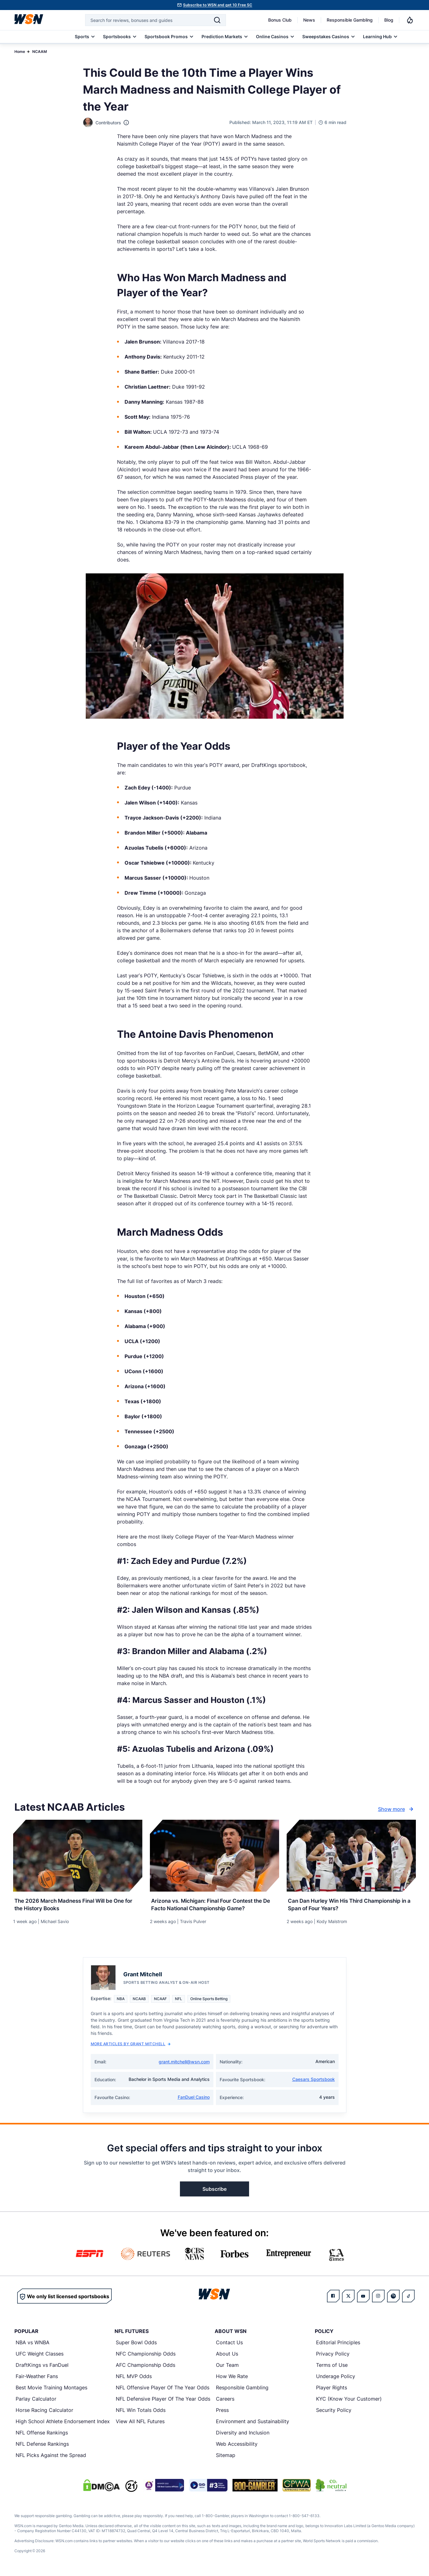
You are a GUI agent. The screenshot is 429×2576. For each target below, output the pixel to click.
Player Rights (331, 2390)
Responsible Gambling (350, 20)
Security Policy (333, 2412)
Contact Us (229, 2344)
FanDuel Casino (194, 2099)
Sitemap (225, 2457)
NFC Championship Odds (146, 2356)
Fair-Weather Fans (37, 2378)
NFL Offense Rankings (42, 2435)
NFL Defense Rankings (42, 2446)
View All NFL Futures (140, 2423)
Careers (225, 2401)
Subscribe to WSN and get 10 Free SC (217, 5)
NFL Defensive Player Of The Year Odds (163, 2401)
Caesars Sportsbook (313, 2081)
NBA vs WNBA (32, 2344)
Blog (388, 20)
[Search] (217, 20)
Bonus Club (280, 20)
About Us (227, 2356)
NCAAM (39, 51)
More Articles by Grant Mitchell (131, 2046)
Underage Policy (335, 2378)
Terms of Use (332, 2367)
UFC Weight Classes (40, 2356)
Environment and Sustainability (252, 2423)
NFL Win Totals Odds (141, 2412)
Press (222, 2412)
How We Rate (232, 2378)
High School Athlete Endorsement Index (63, 2423)
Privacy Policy (333, 2356)
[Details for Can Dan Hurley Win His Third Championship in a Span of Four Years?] (351, 1856)
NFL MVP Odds (134, 2378)
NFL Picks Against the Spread (51, 2457)
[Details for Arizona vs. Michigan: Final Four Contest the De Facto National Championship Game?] (214, 1856)
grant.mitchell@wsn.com (184, 2063)
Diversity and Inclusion (242, 2435)
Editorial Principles (338, 2344)
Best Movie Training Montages (51, 2390)
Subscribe (214, 2191)
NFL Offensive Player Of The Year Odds (162, 2390)
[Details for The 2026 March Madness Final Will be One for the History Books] (77, 1856)
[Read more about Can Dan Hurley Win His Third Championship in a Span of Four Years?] (351, 1904)
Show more (396, 1809)
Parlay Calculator (36, 2401)
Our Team (227, 2367)
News (309, 20)
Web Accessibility (237, 2446)
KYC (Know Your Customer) (349, 2401)
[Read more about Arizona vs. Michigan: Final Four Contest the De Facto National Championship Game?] (214, 1904)
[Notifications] (410, 20)
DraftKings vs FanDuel (42, 2367)
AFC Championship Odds (145, 2367)
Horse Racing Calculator (44, 2412)
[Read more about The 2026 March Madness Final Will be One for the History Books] (77, 1904)
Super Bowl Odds (136, 2344)
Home (19, 51)
